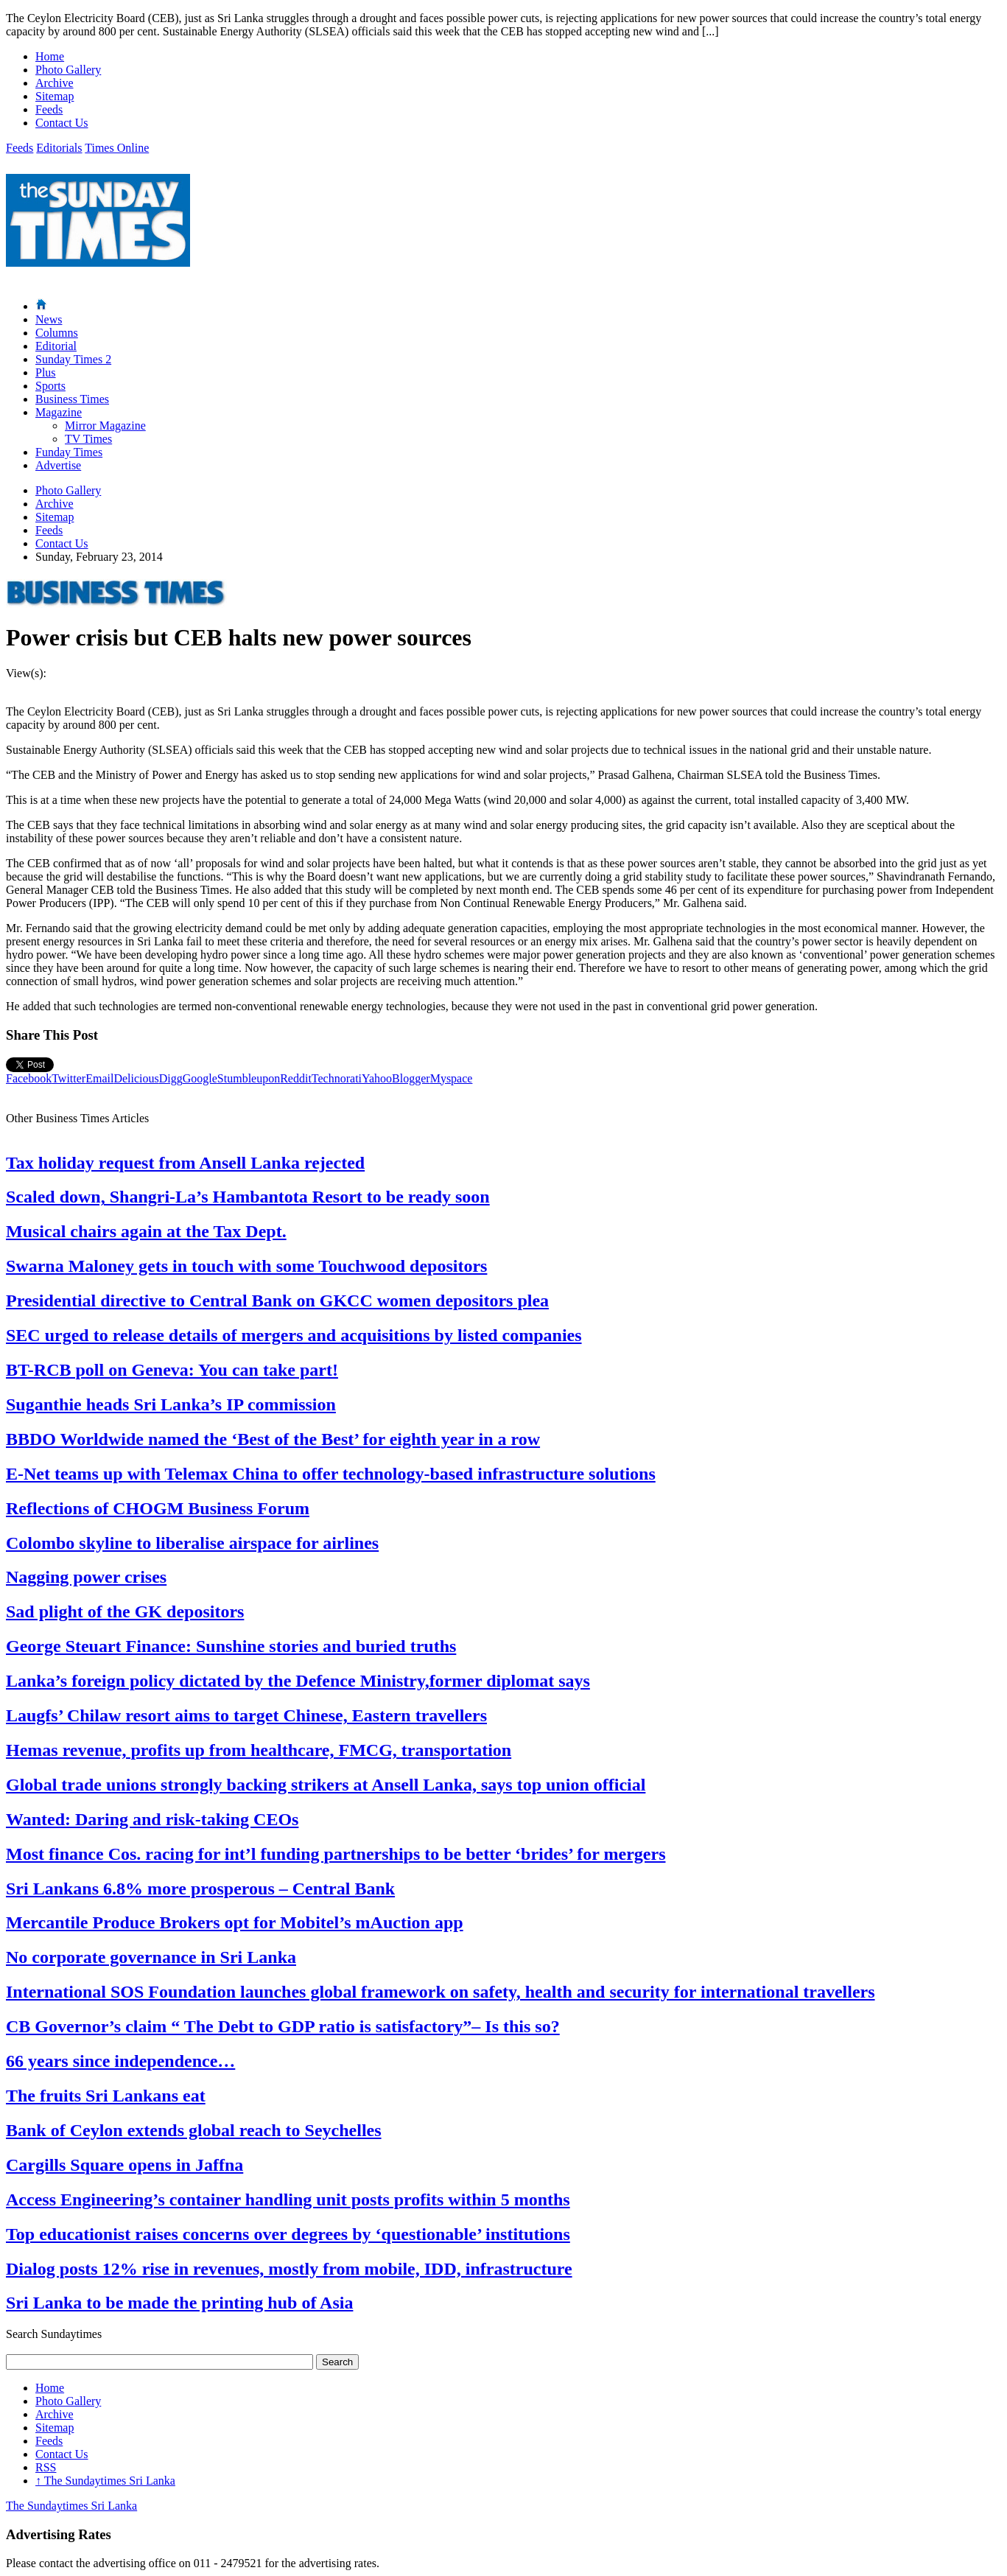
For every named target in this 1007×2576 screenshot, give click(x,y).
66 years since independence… (120, 2061)
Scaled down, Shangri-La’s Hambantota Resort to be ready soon (248, 1196)
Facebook (29, 1078)
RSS (45, 2467)
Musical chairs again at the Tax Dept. (146, 1231)
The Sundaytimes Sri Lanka (105, 2480)
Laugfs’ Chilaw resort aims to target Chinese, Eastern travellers (246, 1715)
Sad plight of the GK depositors (125, 1611)
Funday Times (68, 452)
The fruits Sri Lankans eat (106, 2095)
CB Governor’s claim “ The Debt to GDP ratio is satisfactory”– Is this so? (283, 2026)
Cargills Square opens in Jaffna (124, 2164)
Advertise (58, 465)
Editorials (59, 147)
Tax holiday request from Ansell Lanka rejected (185, 1162)
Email (99, 1078)
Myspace (451, 1078)
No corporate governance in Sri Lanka (151, 1957)
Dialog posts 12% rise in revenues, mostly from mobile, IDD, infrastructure (289, 2268)
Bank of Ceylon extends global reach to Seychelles (194, 2130)
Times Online (117, 147)
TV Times (88, 439)
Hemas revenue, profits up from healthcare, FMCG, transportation (258, 1750)
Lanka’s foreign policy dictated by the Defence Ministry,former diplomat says (298, 1680)
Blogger (411, 1078)
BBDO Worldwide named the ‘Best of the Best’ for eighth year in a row (273, 1439)
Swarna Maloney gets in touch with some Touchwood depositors (246, 1265)
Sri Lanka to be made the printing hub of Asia (179, 2302)
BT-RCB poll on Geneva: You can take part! (172, 1369)
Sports (50, 385)
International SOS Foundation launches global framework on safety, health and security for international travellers (440, 1991)
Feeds (49, 109)
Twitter (68, 1078)
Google (200, 1078)
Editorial (56, 346)
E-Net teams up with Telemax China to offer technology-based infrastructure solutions (331, 1473)
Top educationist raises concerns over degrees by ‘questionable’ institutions (288, 2234)
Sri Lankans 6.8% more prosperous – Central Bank (200, 1888)
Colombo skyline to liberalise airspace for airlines (192, 1543)
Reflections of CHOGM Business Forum (157, 1508)
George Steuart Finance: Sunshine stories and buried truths (231, 1646)
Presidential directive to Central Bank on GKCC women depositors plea (277, 1300)
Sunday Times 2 (73, 359)
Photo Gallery (68, 69)
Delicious (135, 1078)
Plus (45, 372)
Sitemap (54, 96)
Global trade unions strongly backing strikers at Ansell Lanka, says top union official (325, 1784)
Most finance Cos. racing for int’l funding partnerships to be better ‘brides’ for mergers (335, 1853)
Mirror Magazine (105, 425)
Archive (54, 83)
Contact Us (61, 122)
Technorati (337, 1078)
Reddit (296, 1078)
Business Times (72, 399)
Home (49, 56)
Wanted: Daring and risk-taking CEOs (152, 1819)
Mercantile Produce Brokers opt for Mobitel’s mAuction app (234, 1922)
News (48, 319)
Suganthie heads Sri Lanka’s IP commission (171, 1404)
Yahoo (377, 1078)
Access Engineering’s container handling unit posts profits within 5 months (288, 2199)
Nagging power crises (86, 1576)
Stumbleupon (248, 1078)
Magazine (58, 412)
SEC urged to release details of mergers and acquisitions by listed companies (294, 1335)
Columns (56, 332)
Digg (171, 1078)
